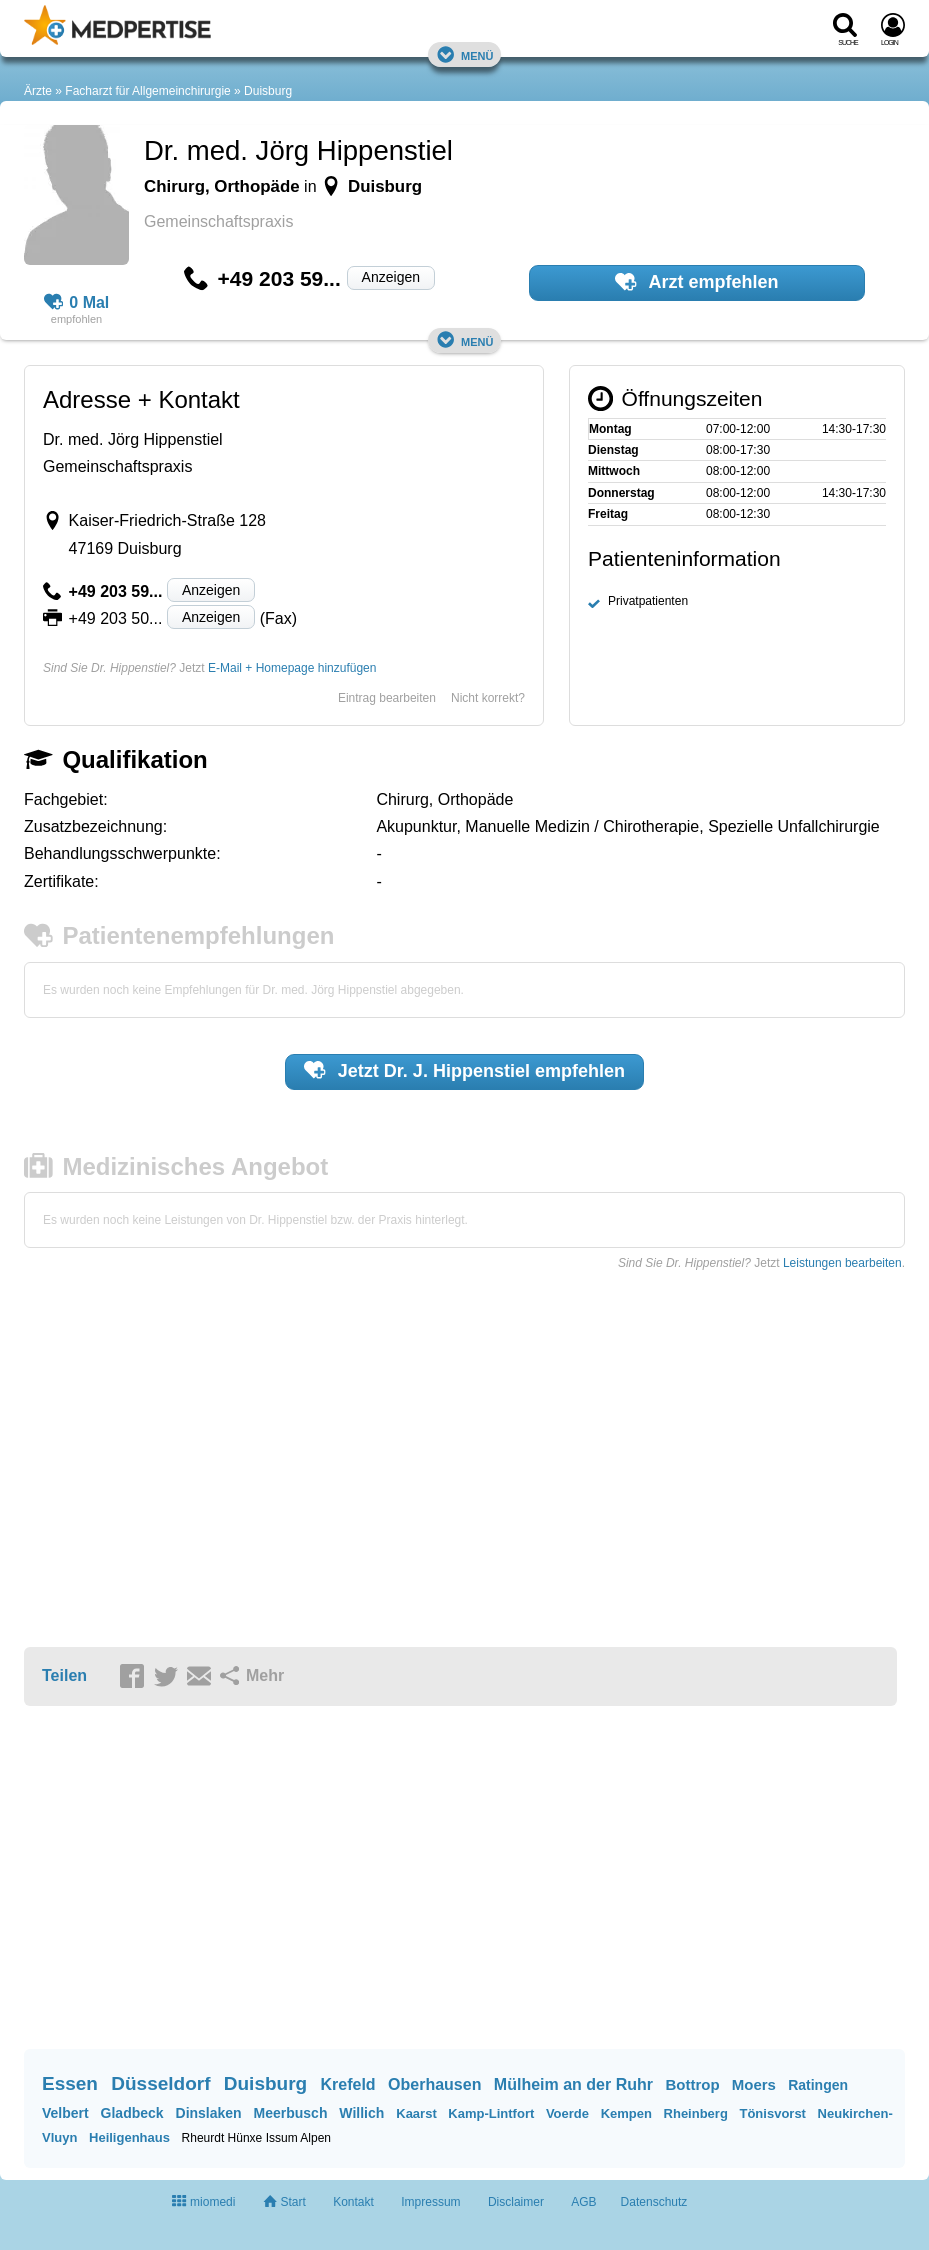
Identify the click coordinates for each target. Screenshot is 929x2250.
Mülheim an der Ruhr (573, 2084)
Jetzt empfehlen (464, 1070)
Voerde (567, 2113)
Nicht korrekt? (488, 698)
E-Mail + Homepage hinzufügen (292, 668)
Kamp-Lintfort (491, 2113)
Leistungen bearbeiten (842, 1263)
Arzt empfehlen (696, 282)
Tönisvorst (772, 2113)
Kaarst (416, 2113)
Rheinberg (696, 2113)
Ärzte (38, 91)
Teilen (64, 1675)
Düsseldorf (160, 2083)
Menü (465, 54)
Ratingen (818, 2085)
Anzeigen (391, 277)
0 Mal (77, 303)
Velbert (65, 2113)
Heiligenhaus (129, 2137)
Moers (754, 2084)
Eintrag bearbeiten (387, 698)
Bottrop (692, 2084)
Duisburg (268, 91)
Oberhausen (434, 2084)
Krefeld (347, 2084)
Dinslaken (209, 2113)
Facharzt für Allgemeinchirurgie (147, 91)
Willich (361, 2113)
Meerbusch (291, 2113)
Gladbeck (132, 2113)
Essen (70, 2083)
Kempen (626, 2113)
